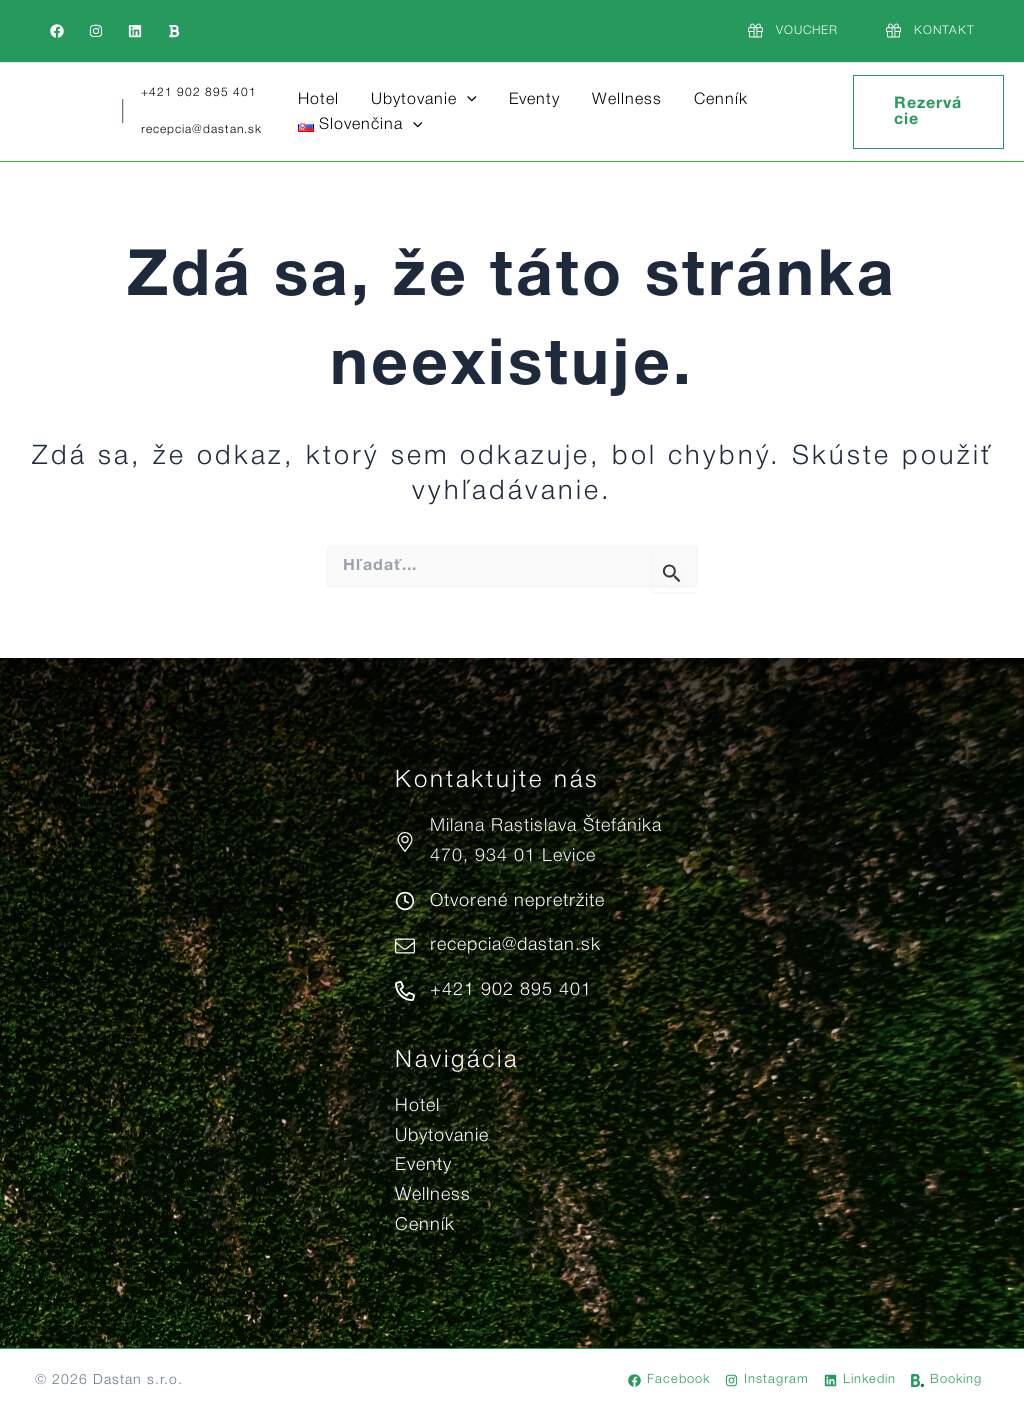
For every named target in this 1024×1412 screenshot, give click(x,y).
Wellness (627, 100)
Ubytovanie (424, 101)
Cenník (721, 100)
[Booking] (174, 31)
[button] (467, 101)
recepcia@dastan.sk (201, 129)
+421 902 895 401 (199, 92)
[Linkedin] (135, 31)
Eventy (534, 100)
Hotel (318, 100)
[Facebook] (57, 31)
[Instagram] (96, 31)
